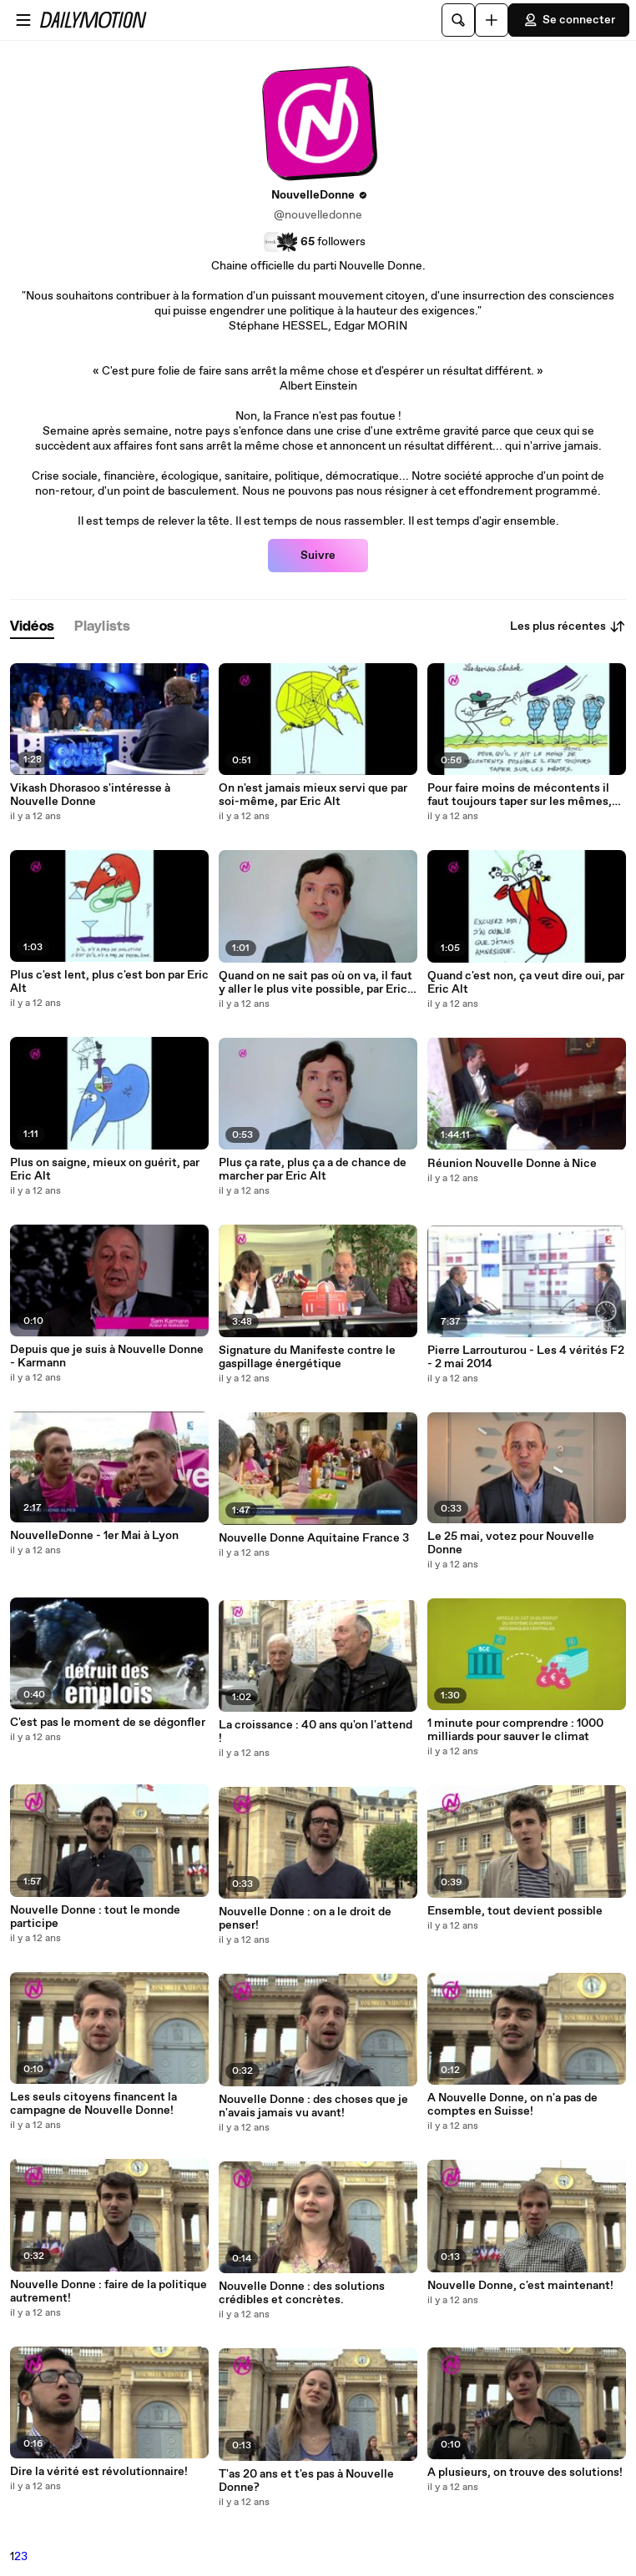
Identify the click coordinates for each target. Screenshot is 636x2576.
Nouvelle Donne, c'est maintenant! (520, 2285)
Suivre (318, 555)
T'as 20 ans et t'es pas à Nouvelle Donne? (306, 2481)
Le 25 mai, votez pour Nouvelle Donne (510, 1543)
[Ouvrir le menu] (23, 20)
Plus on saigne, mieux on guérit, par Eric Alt (104, 1169)
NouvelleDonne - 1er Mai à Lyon (94, 1535)
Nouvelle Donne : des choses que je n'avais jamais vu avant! (313, 2106)
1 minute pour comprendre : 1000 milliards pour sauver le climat (515, 1730)
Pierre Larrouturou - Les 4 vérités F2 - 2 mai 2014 (525, 1357)
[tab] (32, 626)
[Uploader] (491, 20)
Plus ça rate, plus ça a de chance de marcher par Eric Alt (312, 1169)
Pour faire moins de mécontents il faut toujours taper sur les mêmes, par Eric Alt (519, 795)
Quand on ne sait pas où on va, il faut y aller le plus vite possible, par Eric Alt (315, 982)
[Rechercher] (458, 20)
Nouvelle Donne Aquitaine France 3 (314, 1538)
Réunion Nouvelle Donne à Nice (512, 1163)
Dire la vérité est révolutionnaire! (99, 2471)
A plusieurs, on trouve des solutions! (525, 2472)
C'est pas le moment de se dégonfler (107, 1722)
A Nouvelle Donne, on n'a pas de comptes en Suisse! (512, 2104)
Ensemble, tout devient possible (515, 1911)
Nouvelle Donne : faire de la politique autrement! (108, 2291)
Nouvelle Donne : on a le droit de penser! (305, 1918)
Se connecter (568, 20)
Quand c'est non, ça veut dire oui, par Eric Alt (525, 982)
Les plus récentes (568, 626)
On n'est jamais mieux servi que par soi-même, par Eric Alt (313, 795)
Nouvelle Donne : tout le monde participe (95, 1917)
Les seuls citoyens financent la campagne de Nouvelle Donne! (93, 2103)
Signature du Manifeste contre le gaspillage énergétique (307, 1357)
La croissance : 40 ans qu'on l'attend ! (315, 1731)
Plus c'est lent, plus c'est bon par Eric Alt (109, 982)
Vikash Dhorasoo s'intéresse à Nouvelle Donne (90, 795)
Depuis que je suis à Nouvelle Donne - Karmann (107, 1356)
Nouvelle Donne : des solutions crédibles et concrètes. (302, 2293)
